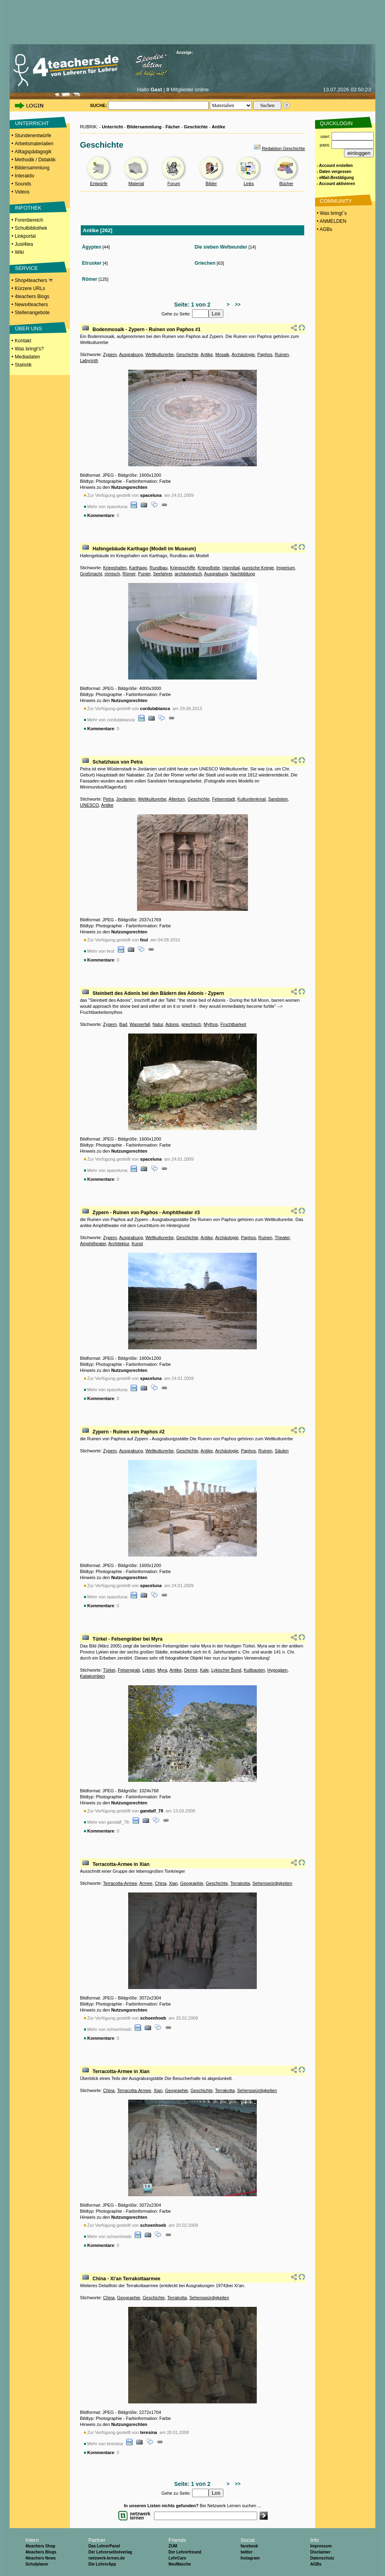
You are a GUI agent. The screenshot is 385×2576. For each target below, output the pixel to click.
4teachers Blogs (32, 296)
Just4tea (24, 244)
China (160, 1883)
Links (249, 183)
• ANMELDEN (330, 221)
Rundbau (158, 567)
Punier (144, 573)
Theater (282, 1237)
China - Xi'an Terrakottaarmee (126, 2279)
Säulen (282, 1450)
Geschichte (196, 126)
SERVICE (26, 268)
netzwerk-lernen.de (106, 2558)
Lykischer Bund (226, 1670)
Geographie (191, 1883)
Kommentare (100, 515)
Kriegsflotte (209, 567)
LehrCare (177, 2558)
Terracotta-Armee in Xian (120, 1864)
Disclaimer (320, 2552)
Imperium (285, 567)
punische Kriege (258, 567)
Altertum (177, 799)
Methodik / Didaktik (35, 160)
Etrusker (92, 263)
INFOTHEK (28, 208)
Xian (173, 1883)
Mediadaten (27, 357)
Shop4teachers (34, 280)
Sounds (23, 184)
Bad (123, 1024)
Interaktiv (25, 176)
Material (136, 183)
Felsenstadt (223, 799)
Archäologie (243, 354)
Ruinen (282, 354)
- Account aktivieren (336, 183)
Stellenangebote (32, 312)
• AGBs (323, 229)
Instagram (250, 2558)
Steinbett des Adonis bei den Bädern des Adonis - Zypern (158, 993)
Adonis (172, 1024)
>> (236, 304)
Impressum (321, 2546)
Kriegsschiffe (182, 567)
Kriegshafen (115, 567)
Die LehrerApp (102, 2564)
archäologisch (188, 573)
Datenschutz (322, 2558)
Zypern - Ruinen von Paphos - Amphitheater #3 (146, 1212)
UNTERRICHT (32, 123)
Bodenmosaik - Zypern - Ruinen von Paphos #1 (146, 329)
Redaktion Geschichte (283, 148)
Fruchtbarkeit (233, 1024)
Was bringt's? (29, 349)
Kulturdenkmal (252, 799)
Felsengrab (129, 1670)
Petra (108, 799)
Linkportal (25, 236)
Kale (204, 1670)
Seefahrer (162, 573)
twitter (246, 2552)
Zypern (110, 354)
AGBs (316, 2564)
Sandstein (278, 799)
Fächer (173, 126)
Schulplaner (36, 2564)
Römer (89, 279)
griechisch (191, 1024)
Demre (190, 1670)
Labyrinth (89, 360)
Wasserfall (140, 1024)
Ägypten (91, 247)
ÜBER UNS (28, 328)
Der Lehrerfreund (184, 2552)
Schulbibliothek (31, 228)
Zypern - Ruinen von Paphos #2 (128, 1432)
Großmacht (91, 573)
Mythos (211, 1024)
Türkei (109, 1670)
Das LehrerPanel (104, 2546)
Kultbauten (254, 1670)
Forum (173, 183)
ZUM (172, 2546)
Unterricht (112, 126)
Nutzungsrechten (129, 487)
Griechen (205, 263)
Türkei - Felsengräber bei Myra (127, 1639)
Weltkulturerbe (159, 354)
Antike (218, 126)
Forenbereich (29, 220)
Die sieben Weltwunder (221, 247)
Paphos (264, 354)
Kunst (137, 1243)
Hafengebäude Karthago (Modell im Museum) (144, 549)
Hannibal (231, 567)
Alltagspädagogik (33, 151)
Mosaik (222, 354)
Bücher (286, 183)
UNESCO (89, 805)
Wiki (19, 252)
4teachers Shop (40, 2546)
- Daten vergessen (334, 171)
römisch (112, 573)
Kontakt (23, 341)
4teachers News (40, 2558)
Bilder (211, 183)
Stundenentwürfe (33, 135)
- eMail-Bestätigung (335, 177)
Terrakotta (240, 1883)
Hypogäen (277, 1670)
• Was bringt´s (331, 213)
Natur (158, 1024)
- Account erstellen (335, 165)
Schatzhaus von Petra (117, 762)
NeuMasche (179, 2564)
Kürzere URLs (30, 288)
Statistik (23, 365)
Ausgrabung (131, 354)
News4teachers (31, 304)
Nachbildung (242, 573)
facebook (249, 2546)
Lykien (148, 1670)
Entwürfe (98, 183)
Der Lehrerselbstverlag (110, 2552)
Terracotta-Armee (120, 1883)
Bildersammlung (32, 168)
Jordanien (125, 799)
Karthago (138, 567)
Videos (22, 192)
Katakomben (92, 1676)
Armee (145, 1883)
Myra (162, 1670)
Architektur (118, 1243)
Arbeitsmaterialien (34, 143)
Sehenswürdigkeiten (272, 1883)
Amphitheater (93, 1243)
